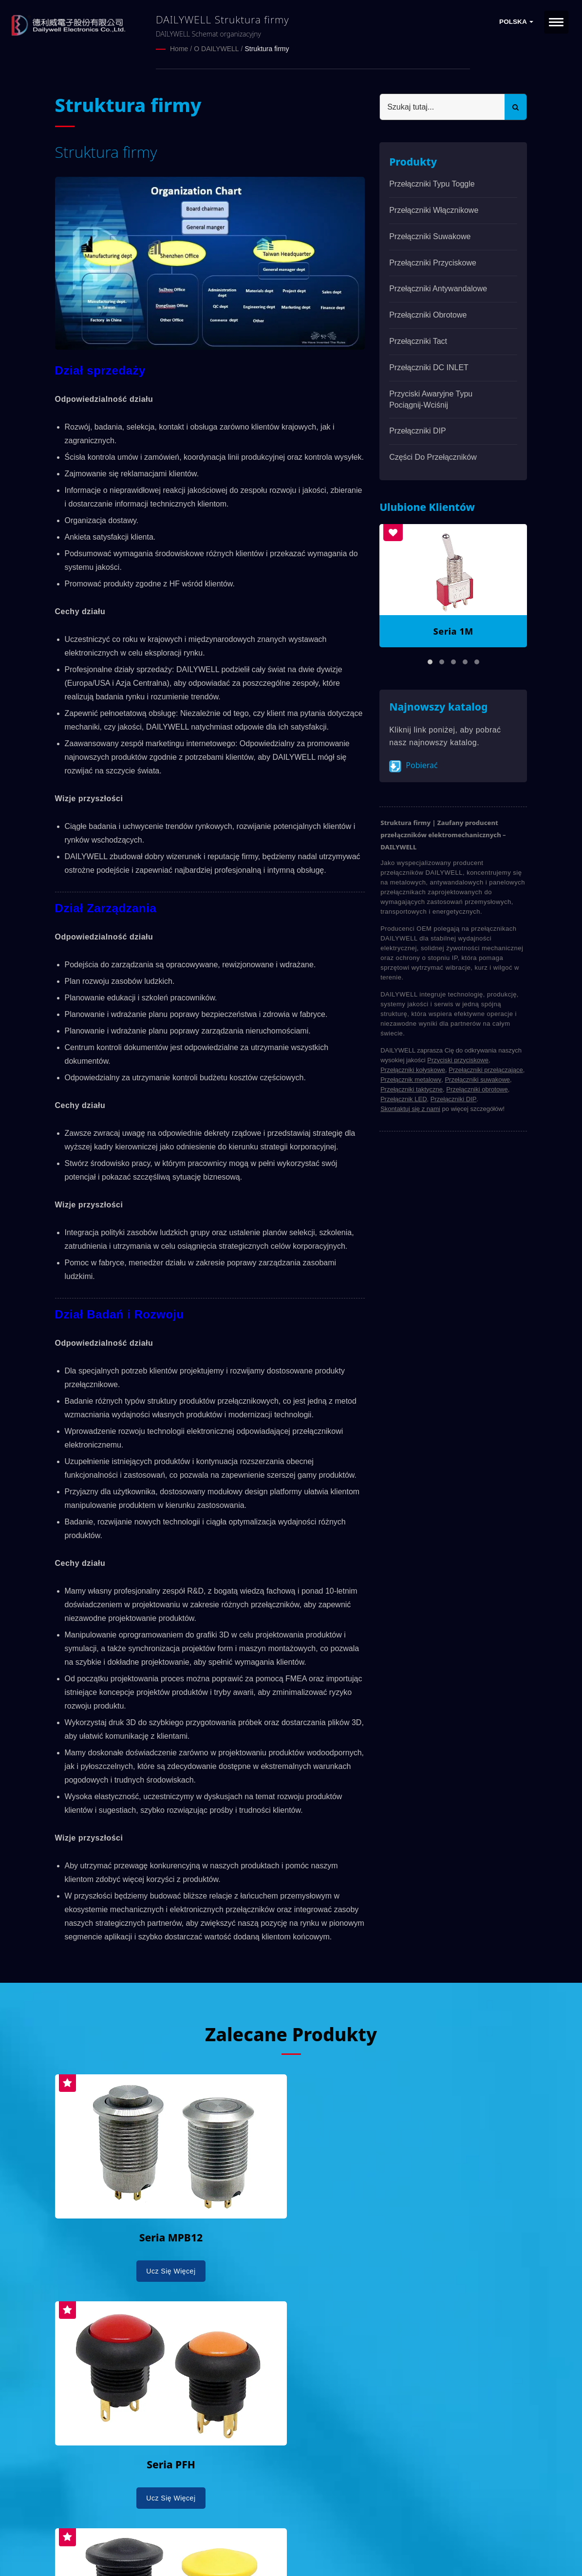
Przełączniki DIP (417, 430)
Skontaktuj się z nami (410, 1107)
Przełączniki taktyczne (411, 1088)
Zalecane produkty (291, 2033)
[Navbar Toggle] (556, 22)
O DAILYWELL (216, 49)
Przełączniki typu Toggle (432, 183)
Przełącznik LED (403, 1098)
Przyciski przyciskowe (457, 1059)
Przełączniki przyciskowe (432, 262)
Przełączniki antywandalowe (438, 288)
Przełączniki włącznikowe (433, 210)
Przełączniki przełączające (486, 1068)
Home (179, 49)
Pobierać (413, 765)
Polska (516, 21)
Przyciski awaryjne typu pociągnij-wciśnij (430, 399)
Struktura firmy (266, 49)
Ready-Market (148, 2552)
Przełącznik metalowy (410, 1078)
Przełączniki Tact (418, 341)
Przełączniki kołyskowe (412, 1068)
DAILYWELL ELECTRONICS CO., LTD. (178, 2540)
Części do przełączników (433, 456)
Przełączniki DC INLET (429, 367)
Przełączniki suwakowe (429, 236)
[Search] (442, 106)
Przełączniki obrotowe (428, 314)
